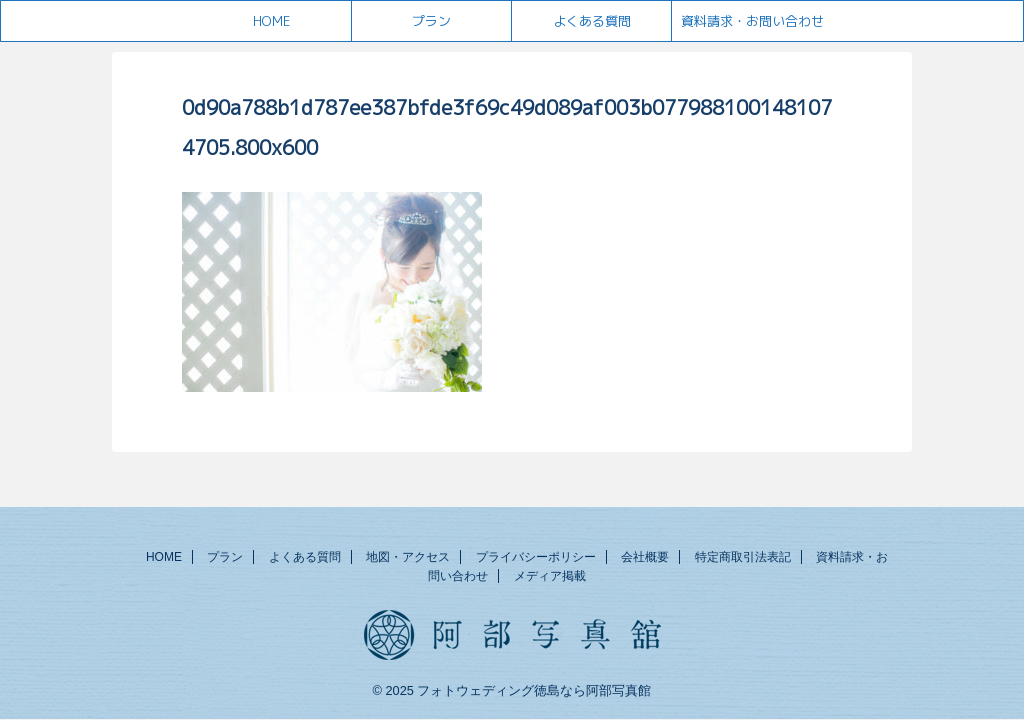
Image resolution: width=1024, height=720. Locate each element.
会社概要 (645, 557)
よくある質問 (592, 21)
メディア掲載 (550, 576)
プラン (431, 21)
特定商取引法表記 (743, 557)
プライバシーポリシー (536, 557)
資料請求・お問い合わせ (752, 21)
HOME (271, 21)
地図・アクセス (408, 557)
